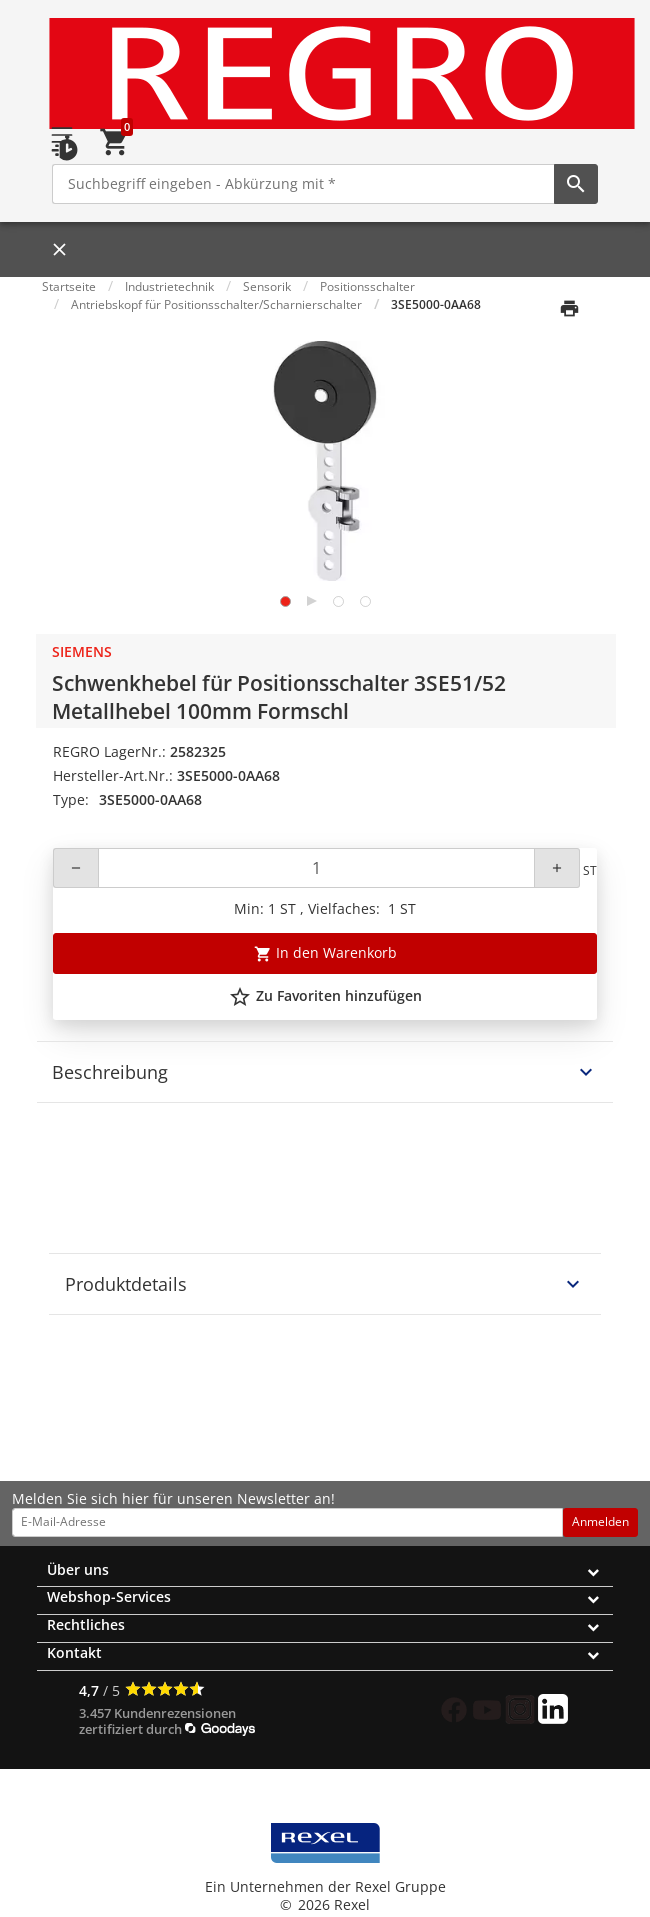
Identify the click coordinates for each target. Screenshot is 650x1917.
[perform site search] (576, 184)
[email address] (287, 1522)
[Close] (53, 249)
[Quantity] (316, 868)
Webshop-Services (109, 1596)
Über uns (78, 1569)
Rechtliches (86, 1624)
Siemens (82, 651)
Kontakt (74, 1652)
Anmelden (600, 1521)
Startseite (69, 286)
